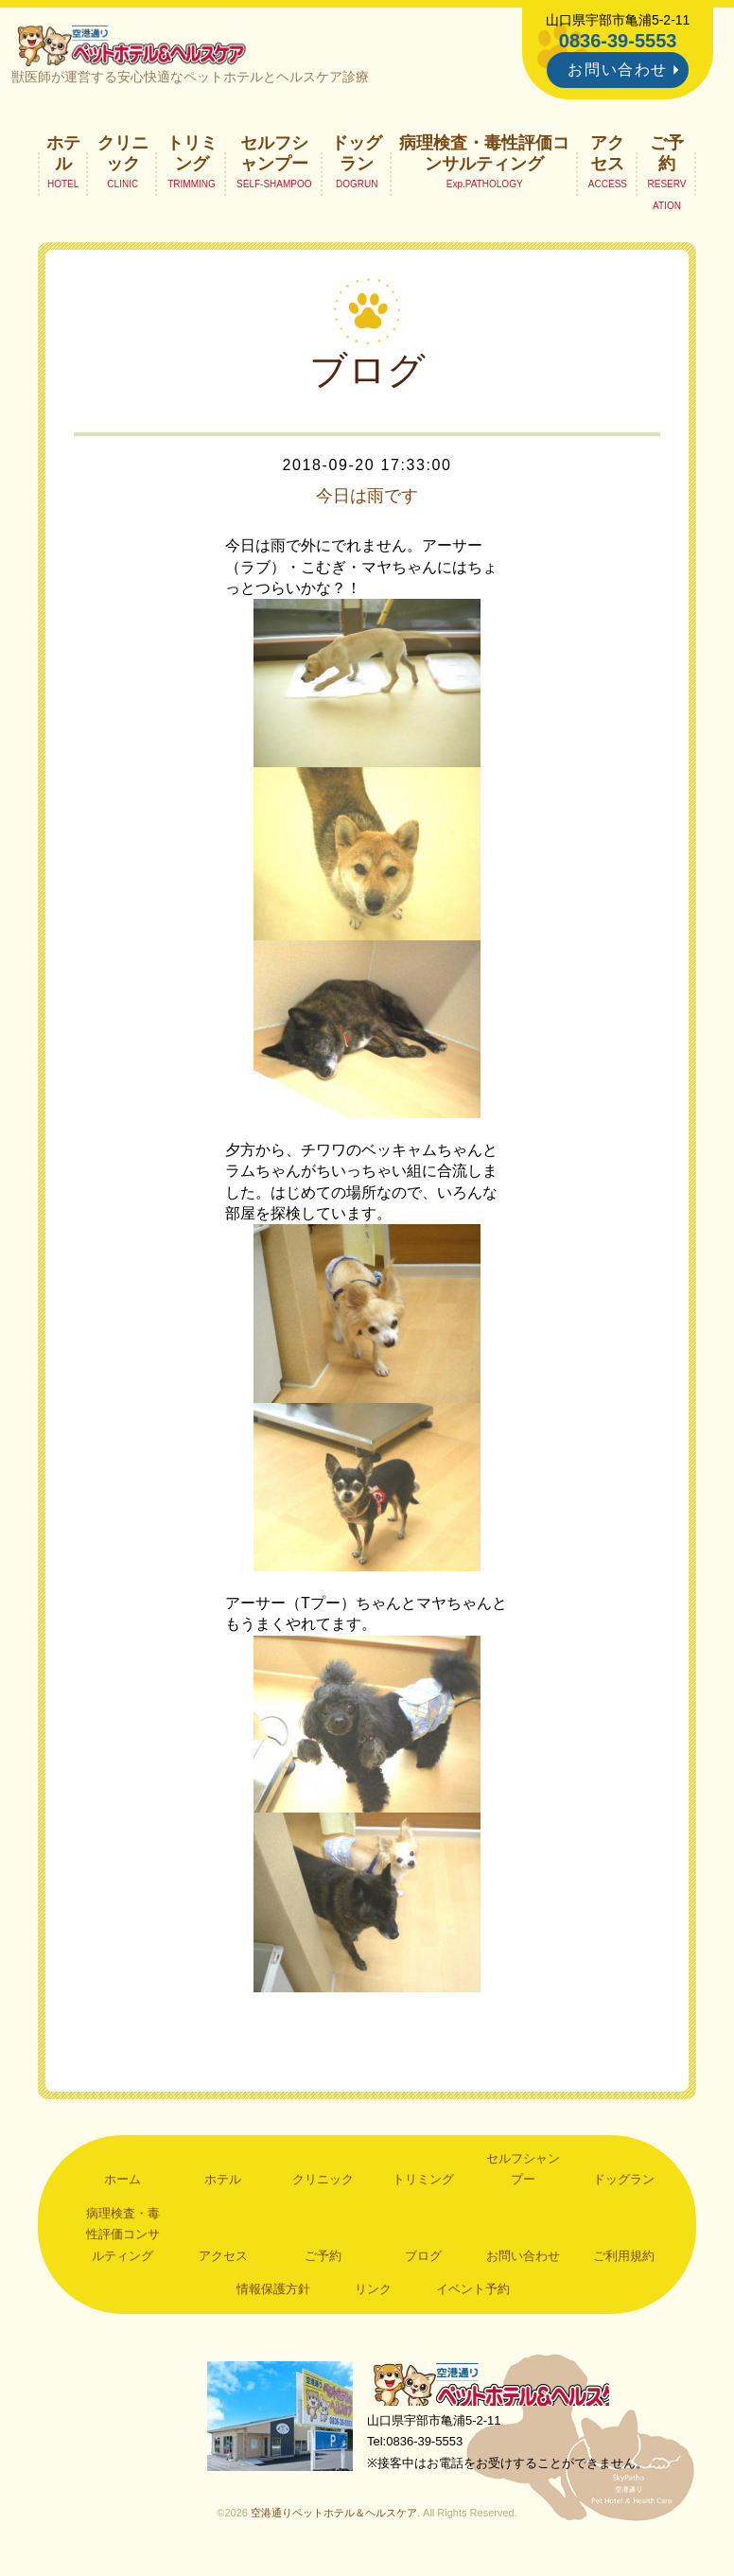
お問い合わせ (618, 69)
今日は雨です (367, 500)
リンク (373, 2294)
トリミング (192, 157)
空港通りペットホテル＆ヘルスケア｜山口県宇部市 (137, 47)
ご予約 (667, 157)
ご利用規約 (624, 2259)
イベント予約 (473, 2294)
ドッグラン (356, 157)
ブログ (423, 2259)
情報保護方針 (273, 2294)
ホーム (122, 2184)
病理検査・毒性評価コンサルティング (484, 157)
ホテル (63, 157)
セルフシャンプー (274, 157)
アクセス (607, 157)
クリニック (123, 157)
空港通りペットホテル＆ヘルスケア (499, 2391)
